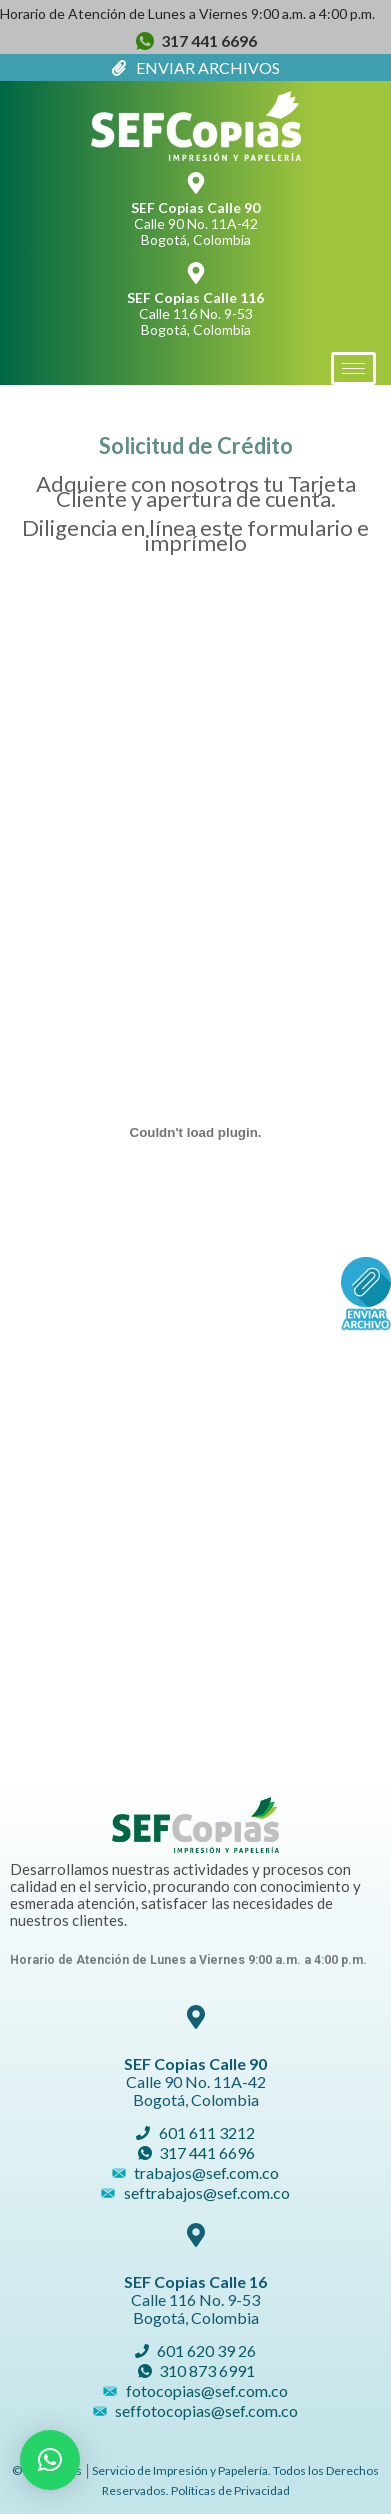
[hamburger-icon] (353, 368)
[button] (50, 2460)
